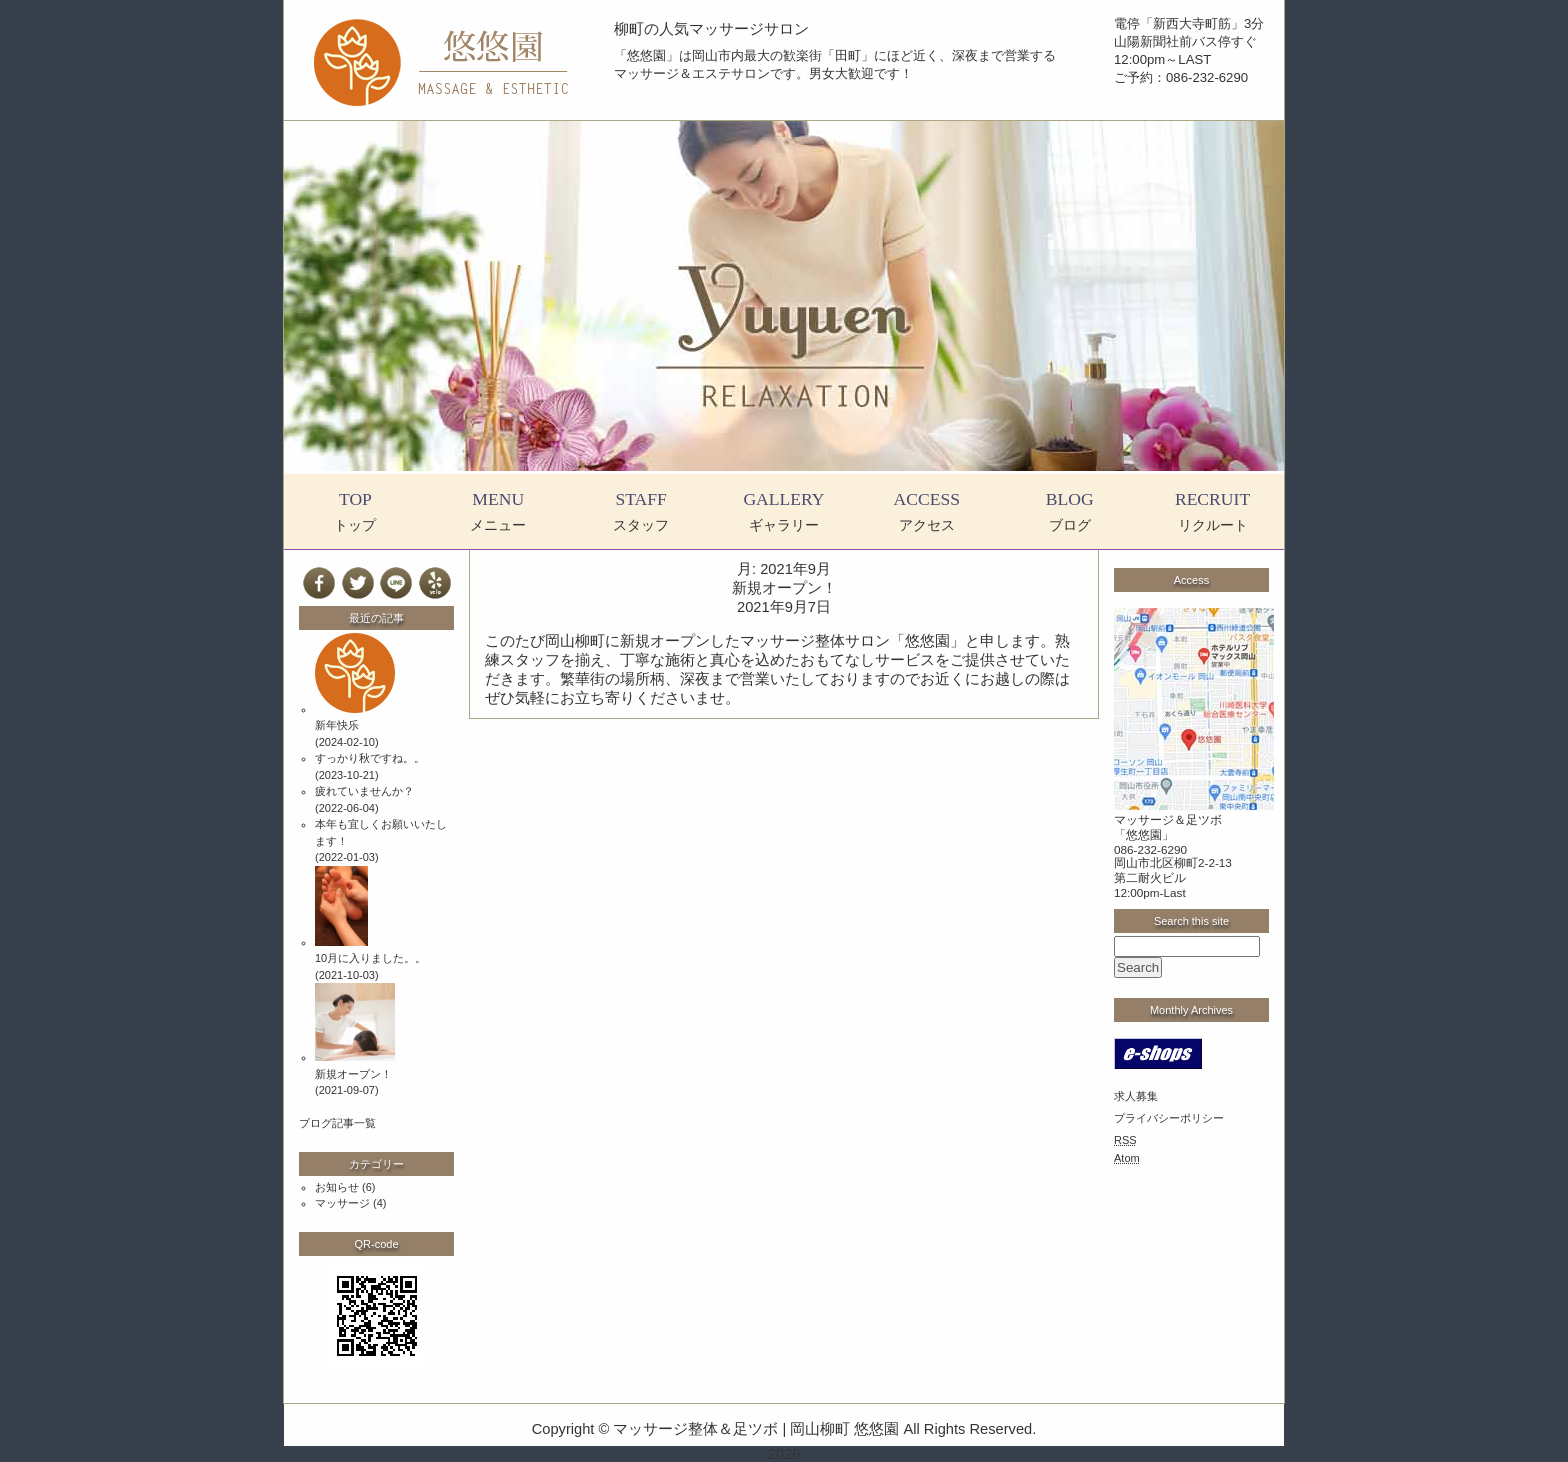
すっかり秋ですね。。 (370, 758)
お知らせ (337, 1187)
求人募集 (1136, 1096)
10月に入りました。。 (370, 958)
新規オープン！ (784, 588)
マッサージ (342, 1203)
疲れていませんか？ (364, 791)
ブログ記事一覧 (337, 1123)
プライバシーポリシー (1169, 1118)
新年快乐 (337, 725)
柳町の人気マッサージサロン (711, 29)
